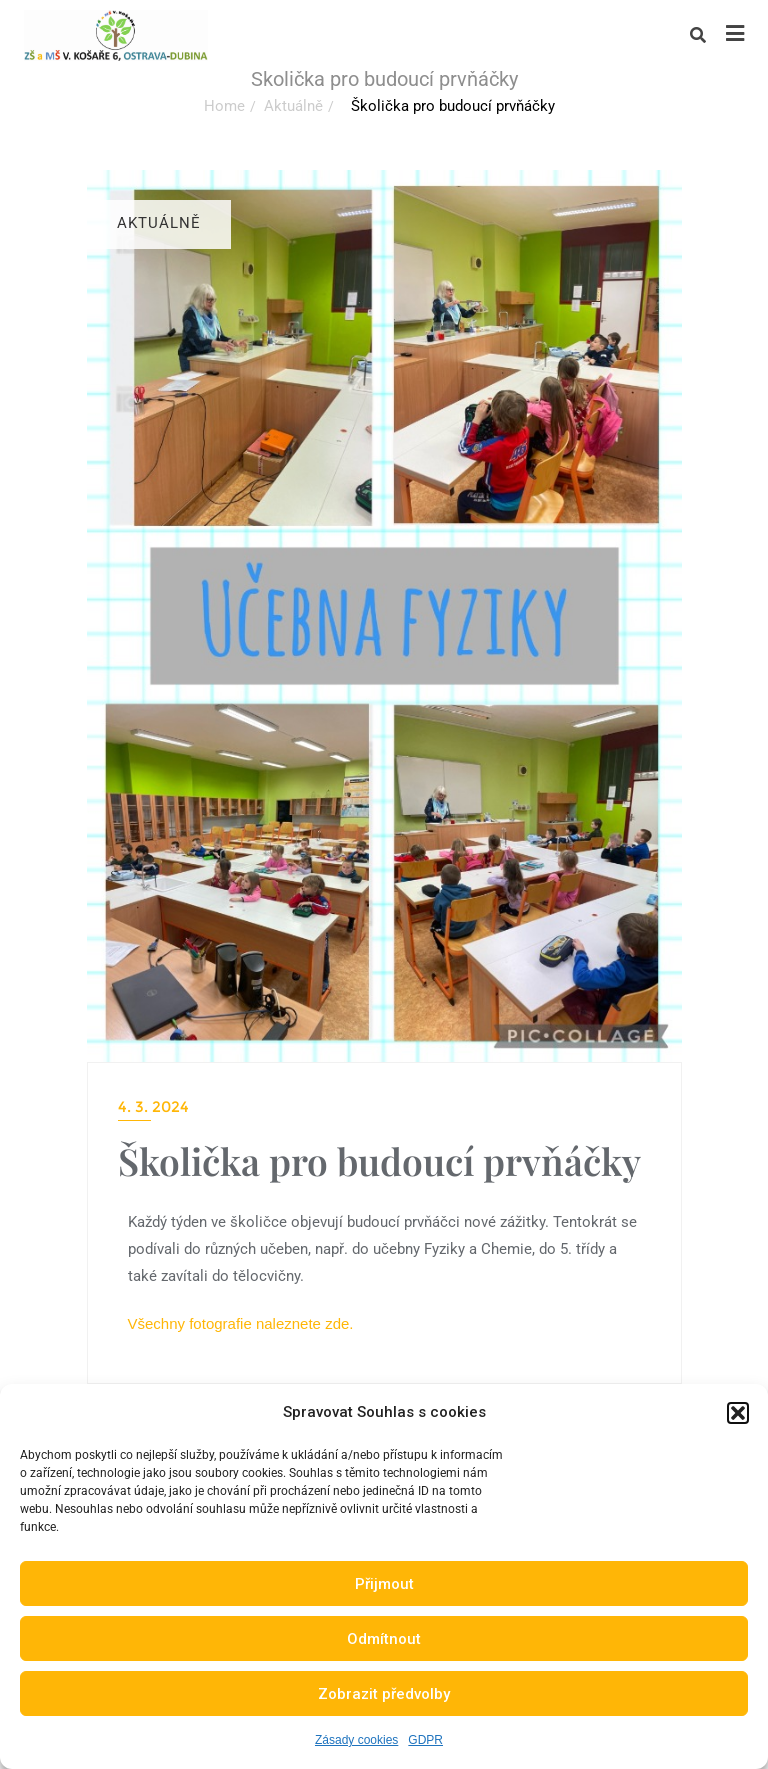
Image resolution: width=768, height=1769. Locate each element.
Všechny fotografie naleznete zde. (241, 1323)
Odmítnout (384, 1639)
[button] (738, 1413)
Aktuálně (293, 106)
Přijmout (384, 1584)
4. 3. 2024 (153, 1106)
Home (224, 106)
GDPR (425, 1740)
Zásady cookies (356, 1740)
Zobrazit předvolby (384, 1694)
